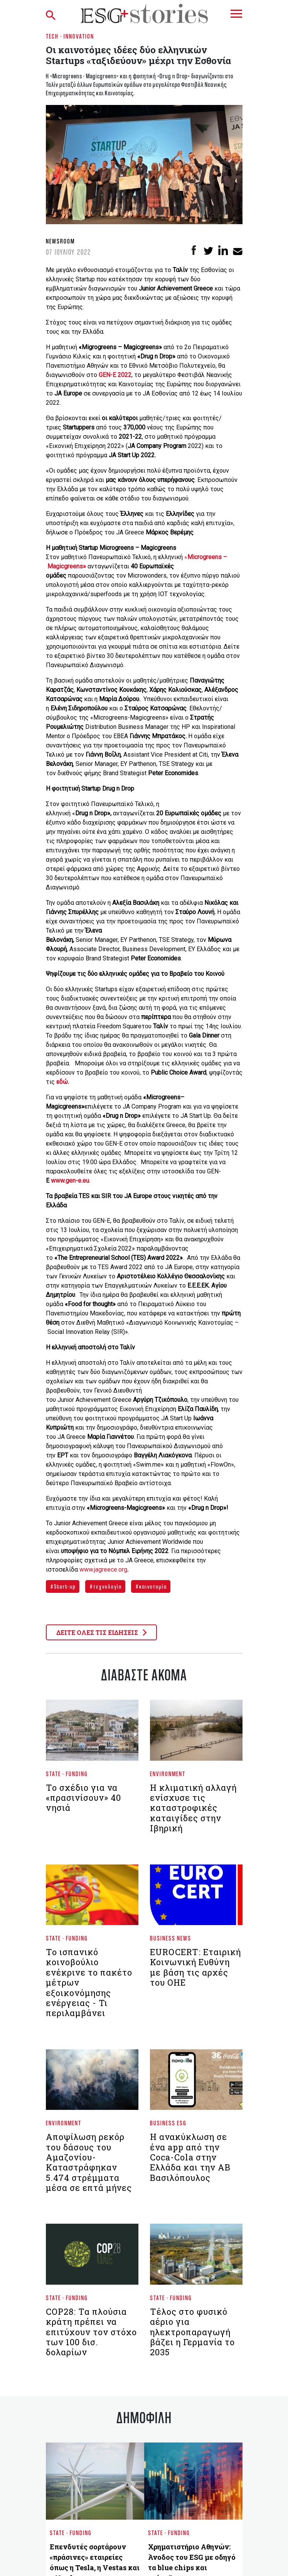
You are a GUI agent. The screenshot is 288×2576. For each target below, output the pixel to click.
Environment (167, 1774)
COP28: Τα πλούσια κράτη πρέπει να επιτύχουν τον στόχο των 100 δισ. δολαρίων (91, 2332)
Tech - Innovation (70, 36)
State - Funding (67, 1774)
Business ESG (168, 2123)
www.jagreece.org (103, 1569)
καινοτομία (152, 1586)
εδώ (62, 1081)
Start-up (64, 1586)
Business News (170, 1938)
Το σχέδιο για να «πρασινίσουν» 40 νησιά (83, 1798)
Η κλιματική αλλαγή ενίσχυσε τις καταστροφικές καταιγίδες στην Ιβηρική (193, 1808)
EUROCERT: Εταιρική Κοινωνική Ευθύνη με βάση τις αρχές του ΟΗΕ (195, 1967)
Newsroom (60, 241)
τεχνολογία (107, 1586)
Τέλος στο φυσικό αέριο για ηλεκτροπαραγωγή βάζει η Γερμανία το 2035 (192, 2332)
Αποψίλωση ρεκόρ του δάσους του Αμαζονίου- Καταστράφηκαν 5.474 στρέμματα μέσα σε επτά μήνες (89, 2162)
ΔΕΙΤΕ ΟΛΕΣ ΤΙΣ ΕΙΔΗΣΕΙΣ (101, 1632)
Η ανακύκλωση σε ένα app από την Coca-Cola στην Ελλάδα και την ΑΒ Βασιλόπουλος (190, 2157)
